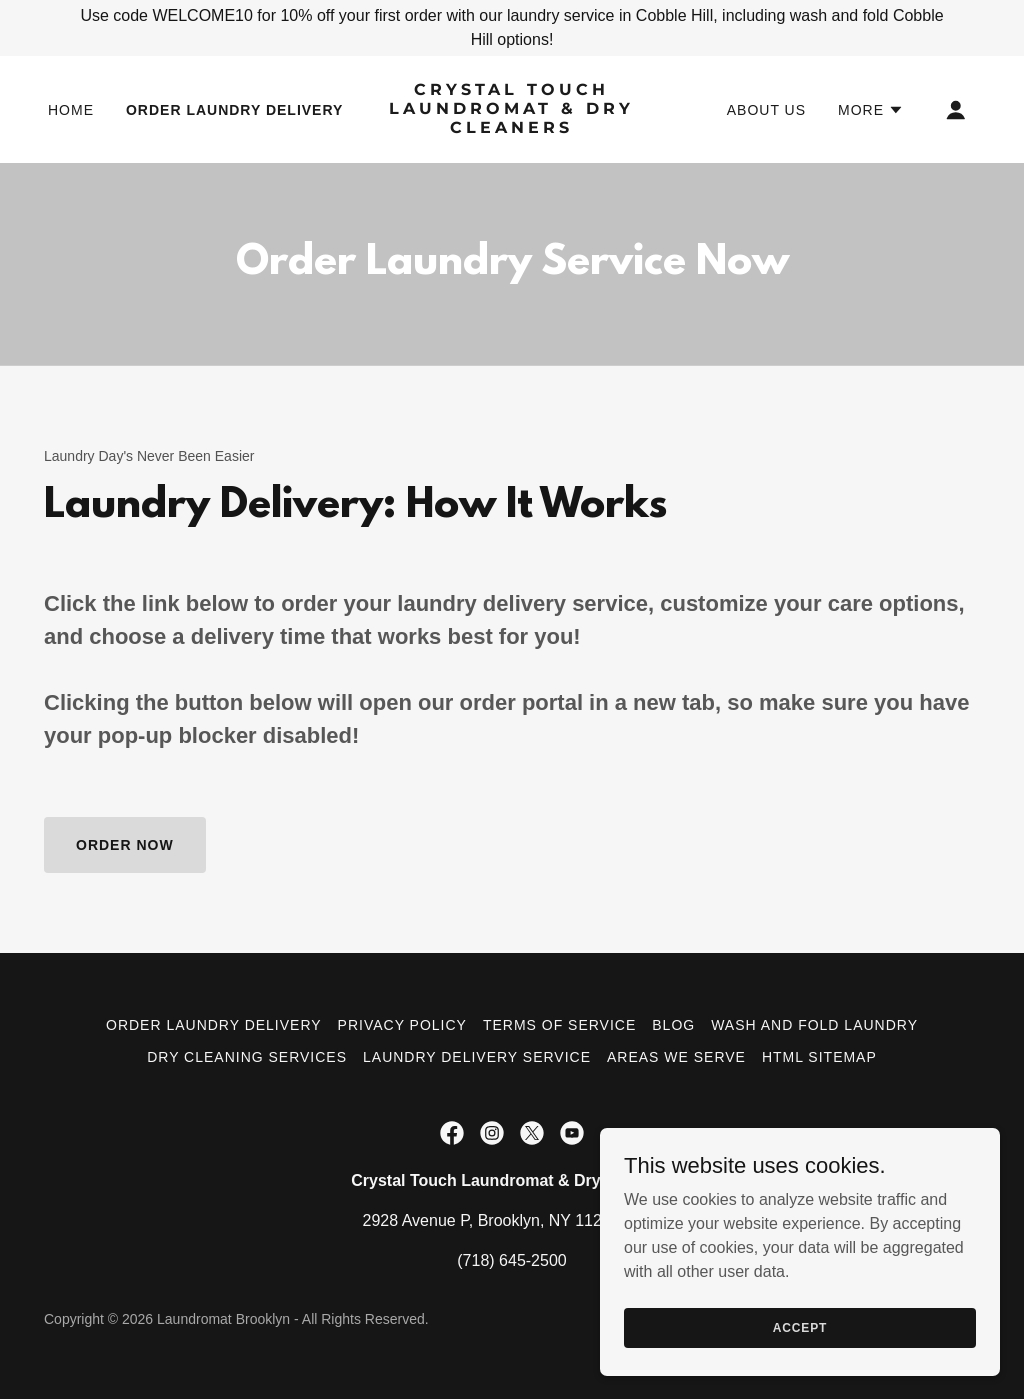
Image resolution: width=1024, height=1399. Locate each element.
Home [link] (71, 110)
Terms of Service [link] (559, 1025)
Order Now (125, 845)
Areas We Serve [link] (676, 1057)
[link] (511, 127)
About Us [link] (766, 110)
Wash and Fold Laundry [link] (814, 1025)
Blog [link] (673, 1025)
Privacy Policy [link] (402, 1025)
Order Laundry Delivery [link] (234, 110)
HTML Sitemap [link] (819, 1057)
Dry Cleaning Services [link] (247, 1057)
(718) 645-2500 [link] (511, 1260)
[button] (871, 110)
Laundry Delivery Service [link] (477, 1057)
